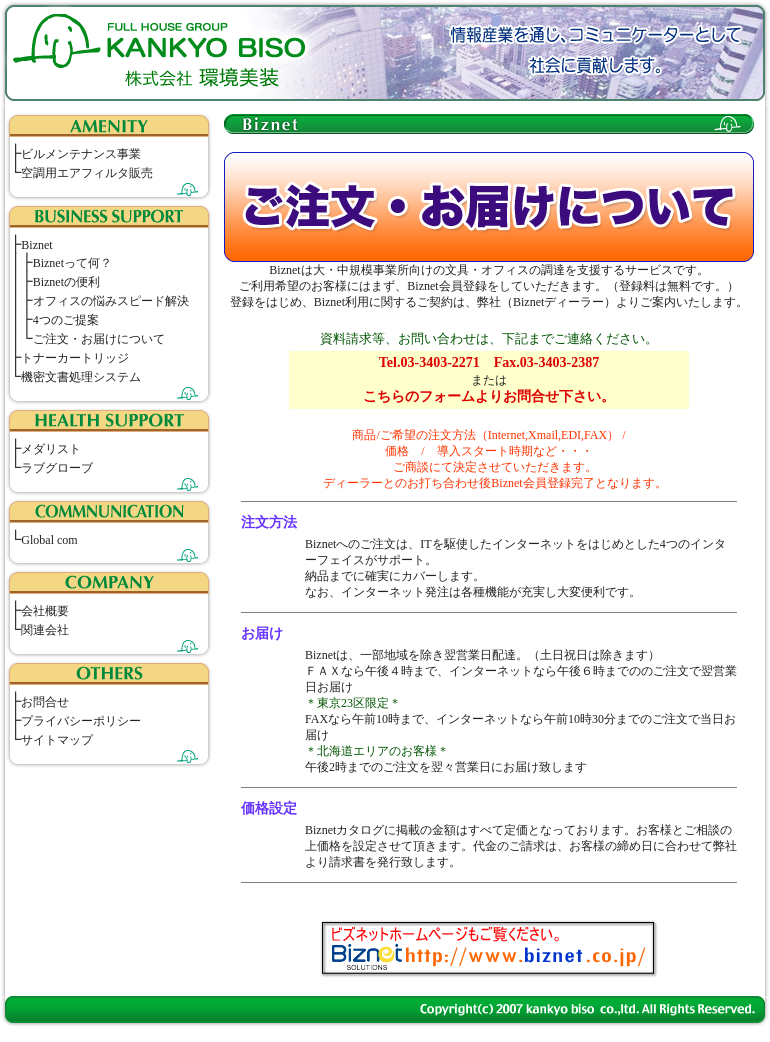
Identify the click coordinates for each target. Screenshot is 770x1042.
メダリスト (51, 449)
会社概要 (45, 611)
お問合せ (45, 702)
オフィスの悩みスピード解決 (111, 301)
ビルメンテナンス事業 (81, 154)
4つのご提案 (66, 320)
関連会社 (45, 630)
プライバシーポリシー (81, 721)
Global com (49, 540)
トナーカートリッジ (75, 358)
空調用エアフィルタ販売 (87, 173)
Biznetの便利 (66, 282)
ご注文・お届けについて (99, 339)
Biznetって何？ (72, 263)
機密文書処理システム (81, 377)
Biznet (36, 245)
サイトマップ (57, 740)
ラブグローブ (57, 468)
